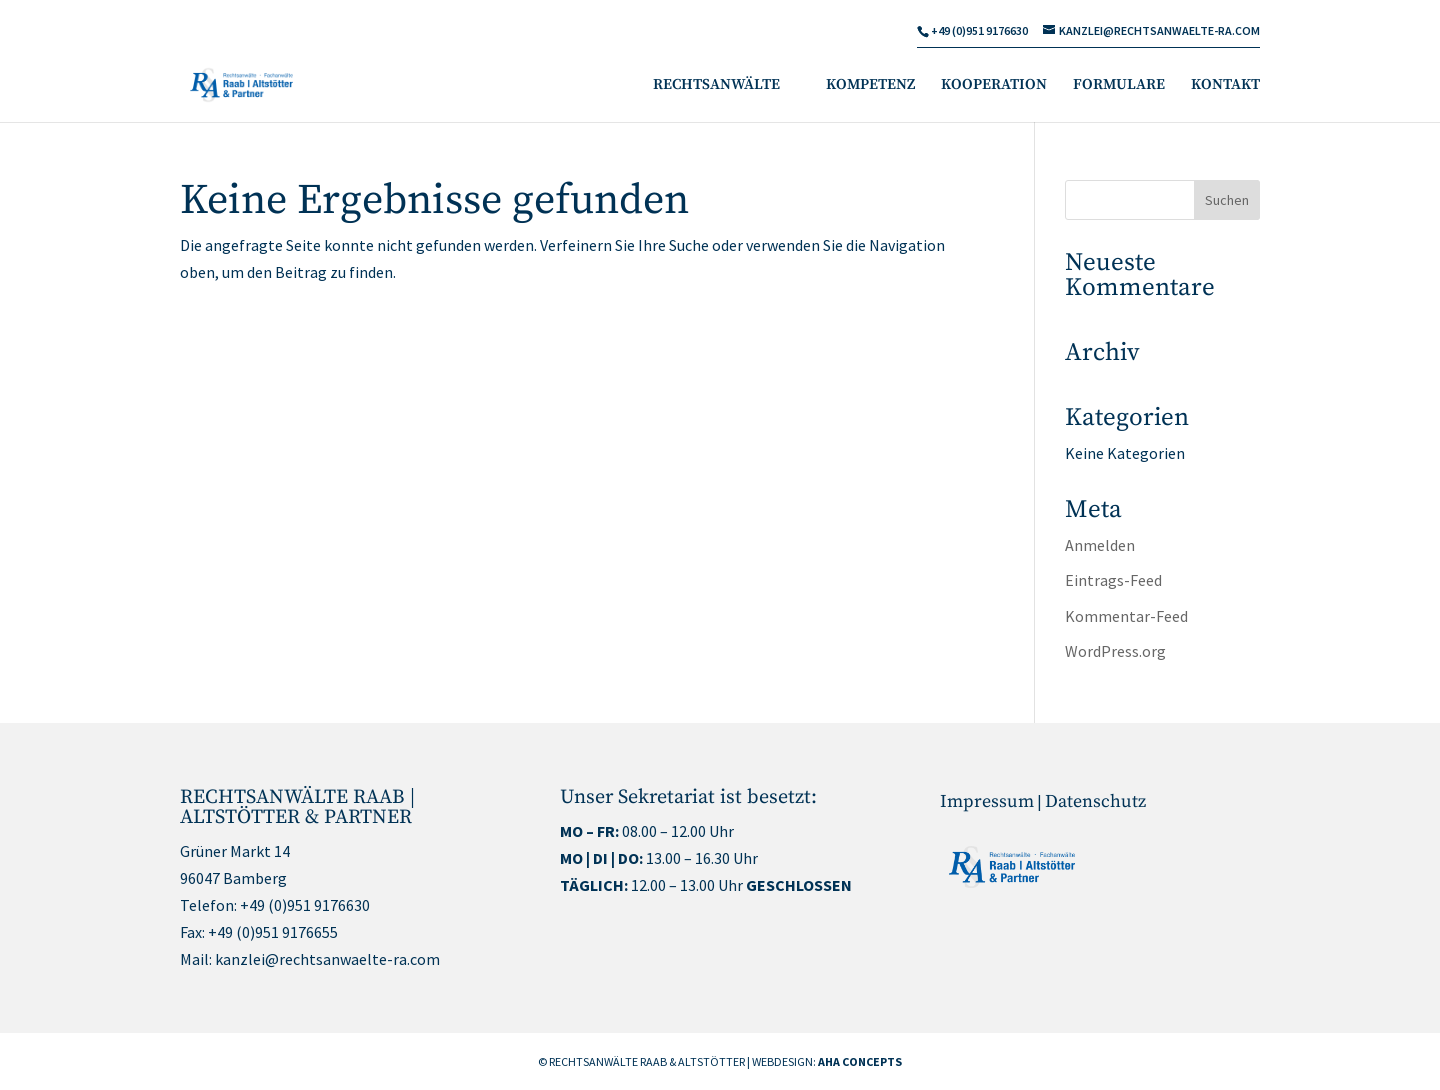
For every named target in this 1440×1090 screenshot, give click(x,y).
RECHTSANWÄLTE (716, 86)
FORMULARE (1119, 86)
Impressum (987, 801)
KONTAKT (1225, 86)
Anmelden (1100, 545)
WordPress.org (1115, 651)
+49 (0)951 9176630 (305, 905)
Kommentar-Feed (1126, 616)
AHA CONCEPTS (860, 1061)
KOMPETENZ (870, 86)
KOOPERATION (994, 86)
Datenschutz (1095, 801)
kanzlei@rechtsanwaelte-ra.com (327, 959)
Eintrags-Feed (1113, 580)
